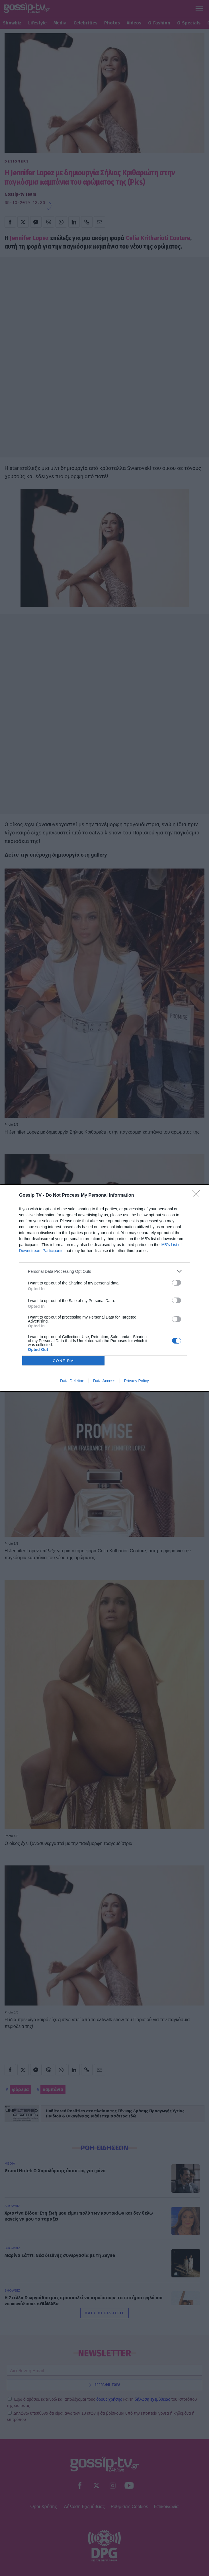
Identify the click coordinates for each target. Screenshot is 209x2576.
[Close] (197, 1195)
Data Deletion (72, 1380)
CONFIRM (63, 1361)
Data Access (104, 1380)
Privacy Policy (136, 1380)
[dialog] (104, 1288)
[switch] (176, 1283)
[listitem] (104, 1271)
